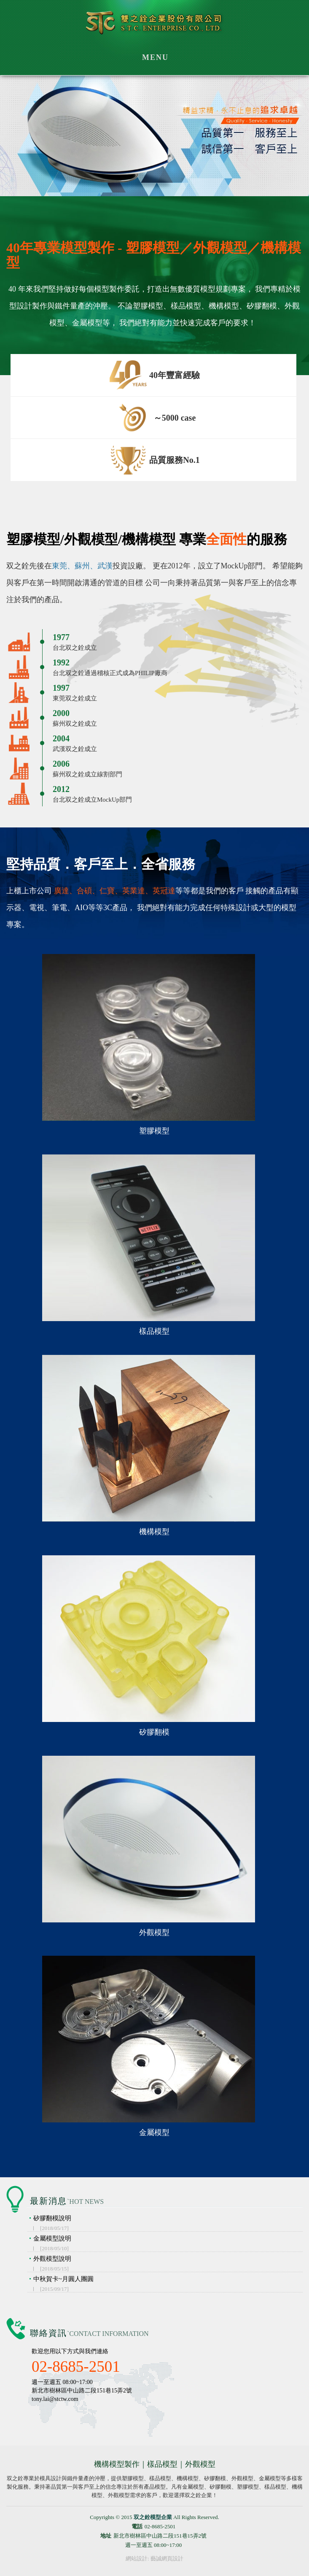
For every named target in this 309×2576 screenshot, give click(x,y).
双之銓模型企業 (154, 26)
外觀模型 (154, 1933)
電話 (137, 2526)
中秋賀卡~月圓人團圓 (168, 2284)
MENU (155, 57)
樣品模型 (154, 1331)
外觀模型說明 (168, 2263)
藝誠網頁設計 (166, 2558)
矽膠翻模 (154, 1732)
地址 (105, 2536)
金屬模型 (154, 2133)
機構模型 (154, 1532)
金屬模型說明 (168, 2243)
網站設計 (137, 2558)
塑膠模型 (154, 1131)
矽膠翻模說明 (168, 2223)
